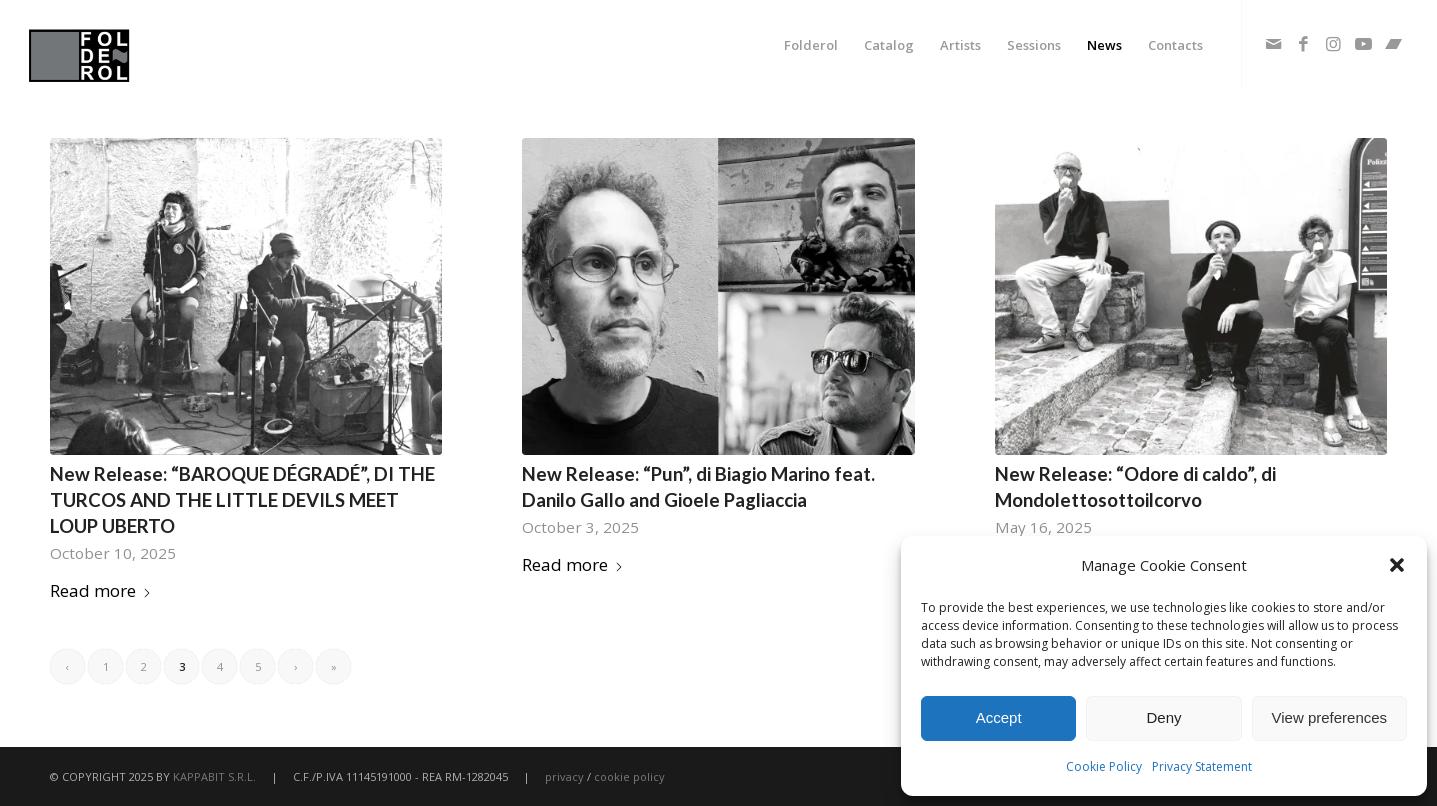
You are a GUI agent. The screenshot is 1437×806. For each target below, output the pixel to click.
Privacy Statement (1202, 766)
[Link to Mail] (1273, 44)
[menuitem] (811, 45)
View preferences (1330, 717)
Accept (999, 717)
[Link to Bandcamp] (1393, 44)
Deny (1163, 717)
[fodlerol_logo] (127, 45)
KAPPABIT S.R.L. (214, 776)
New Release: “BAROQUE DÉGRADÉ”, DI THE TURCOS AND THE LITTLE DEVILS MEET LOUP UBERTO (242, 500)
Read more (101, 590)
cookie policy (629, 776)
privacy (564, 776)
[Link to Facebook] (1303, 44)
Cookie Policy (1104, 766)
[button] (1397, 565)
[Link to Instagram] (1333, 44)
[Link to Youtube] (1363, 44)
